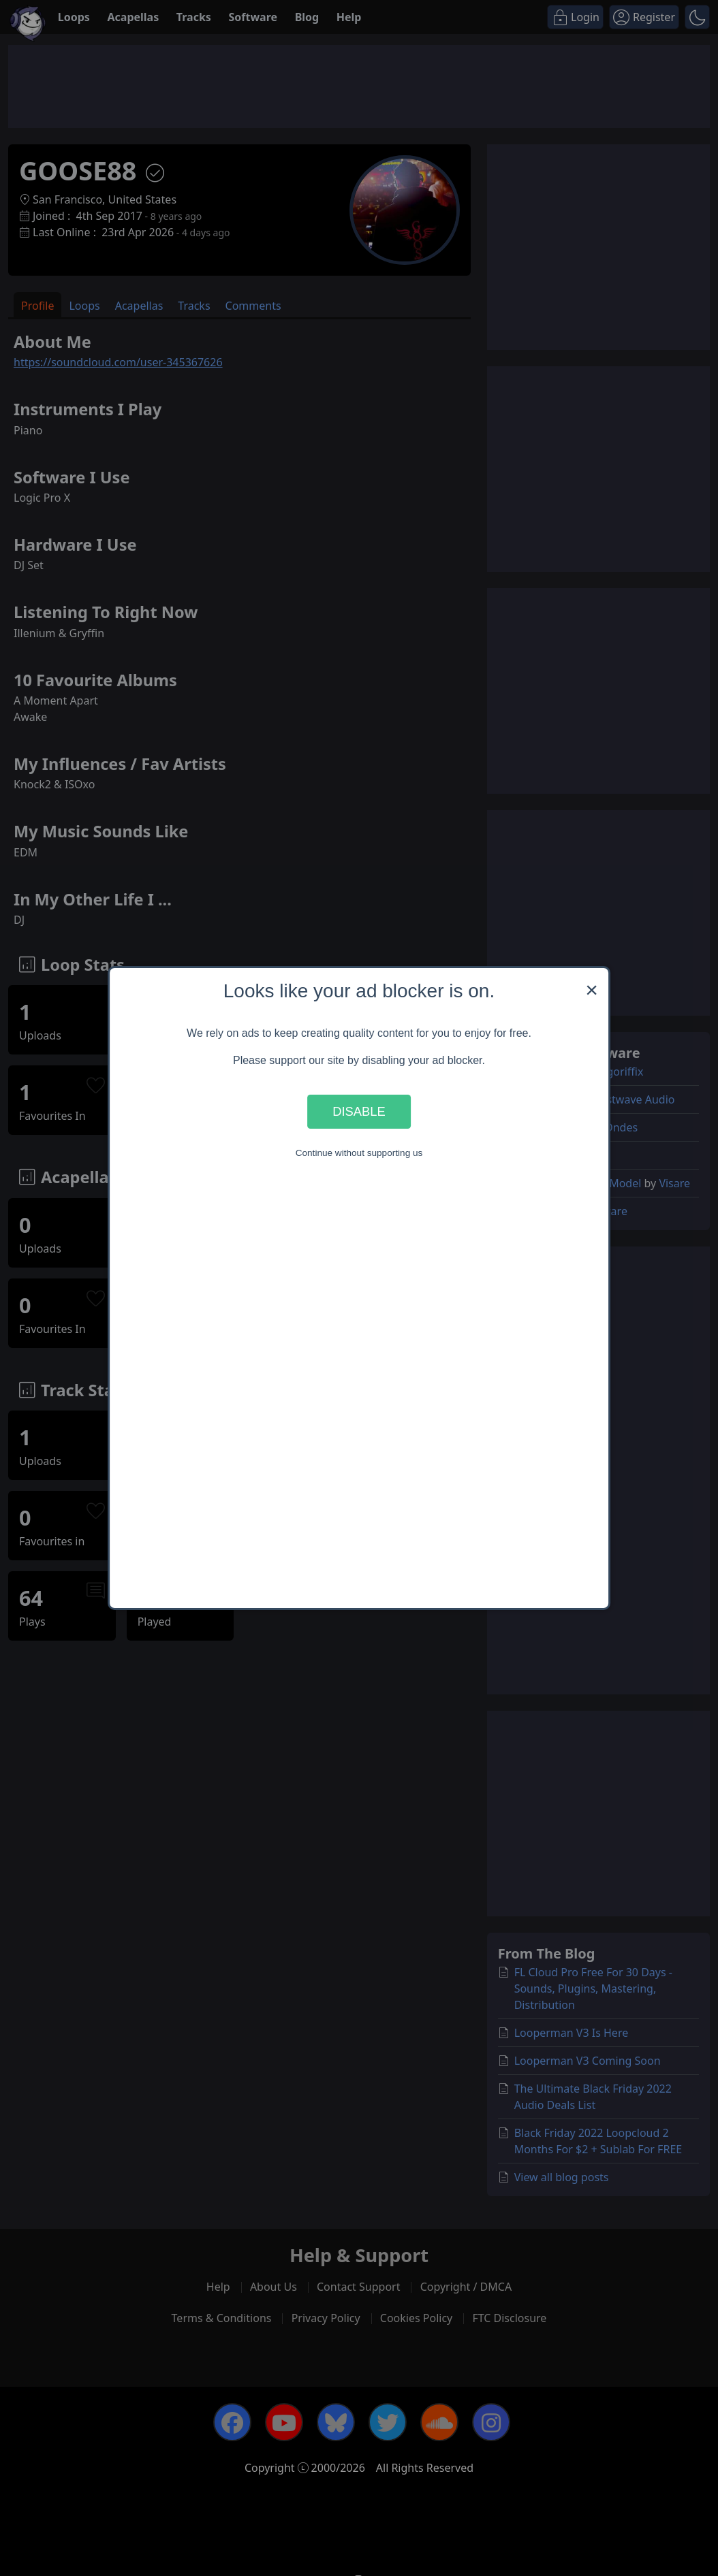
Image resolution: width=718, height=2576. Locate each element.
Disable (359, 1111)
